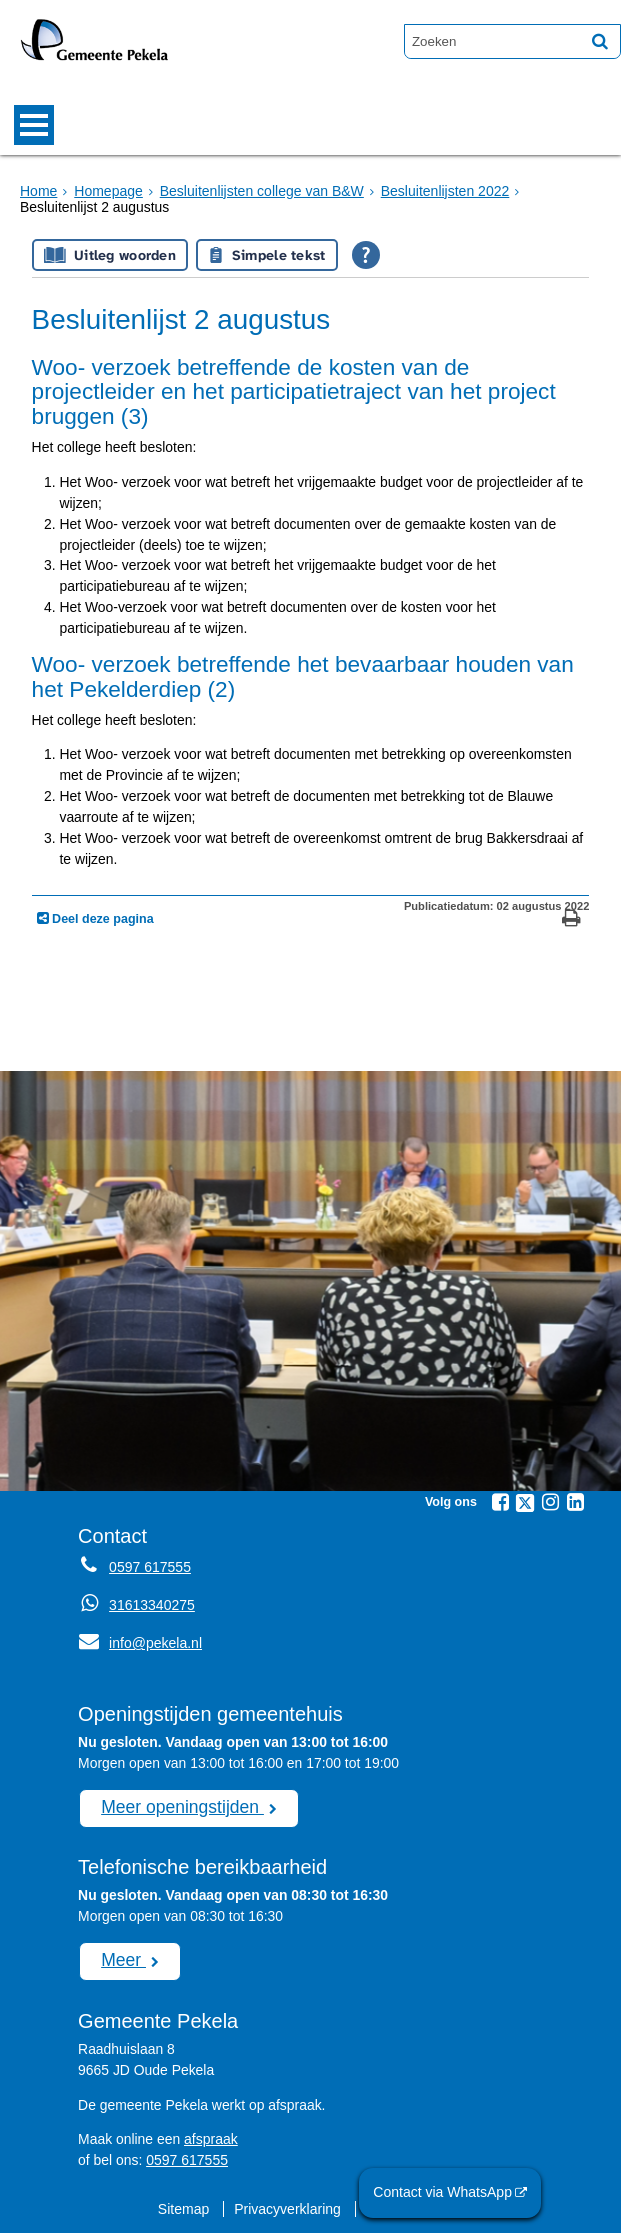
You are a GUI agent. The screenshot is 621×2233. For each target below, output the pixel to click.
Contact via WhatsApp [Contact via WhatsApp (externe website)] (444, 2192)
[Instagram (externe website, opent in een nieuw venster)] (550, 1502)
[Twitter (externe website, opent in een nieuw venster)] (525, 1503)
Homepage (108, 191)
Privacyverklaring (288, 2208)
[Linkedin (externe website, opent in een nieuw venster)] (575, 1502)
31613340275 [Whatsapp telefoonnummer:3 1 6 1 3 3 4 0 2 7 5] (151, 1605)
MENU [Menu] (34, 125)
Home (38, 191)
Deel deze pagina (101, 919)
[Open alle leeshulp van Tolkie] (366, 255)
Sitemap (184, 2208)
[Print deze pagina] (571, 920)
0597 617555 (186, 2159)
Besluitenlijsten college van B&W (260, 191)
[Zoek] (600, 41)
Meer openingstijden (181, 1806)
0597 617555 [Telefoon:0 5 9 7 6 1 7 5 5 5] (149, 1567)
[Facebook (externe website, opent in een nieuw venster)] (500, 1502)
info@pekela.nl (139, 1643)
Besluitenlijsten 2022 (442, 191)
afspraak (210, 2138)
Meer (123, 1959)
